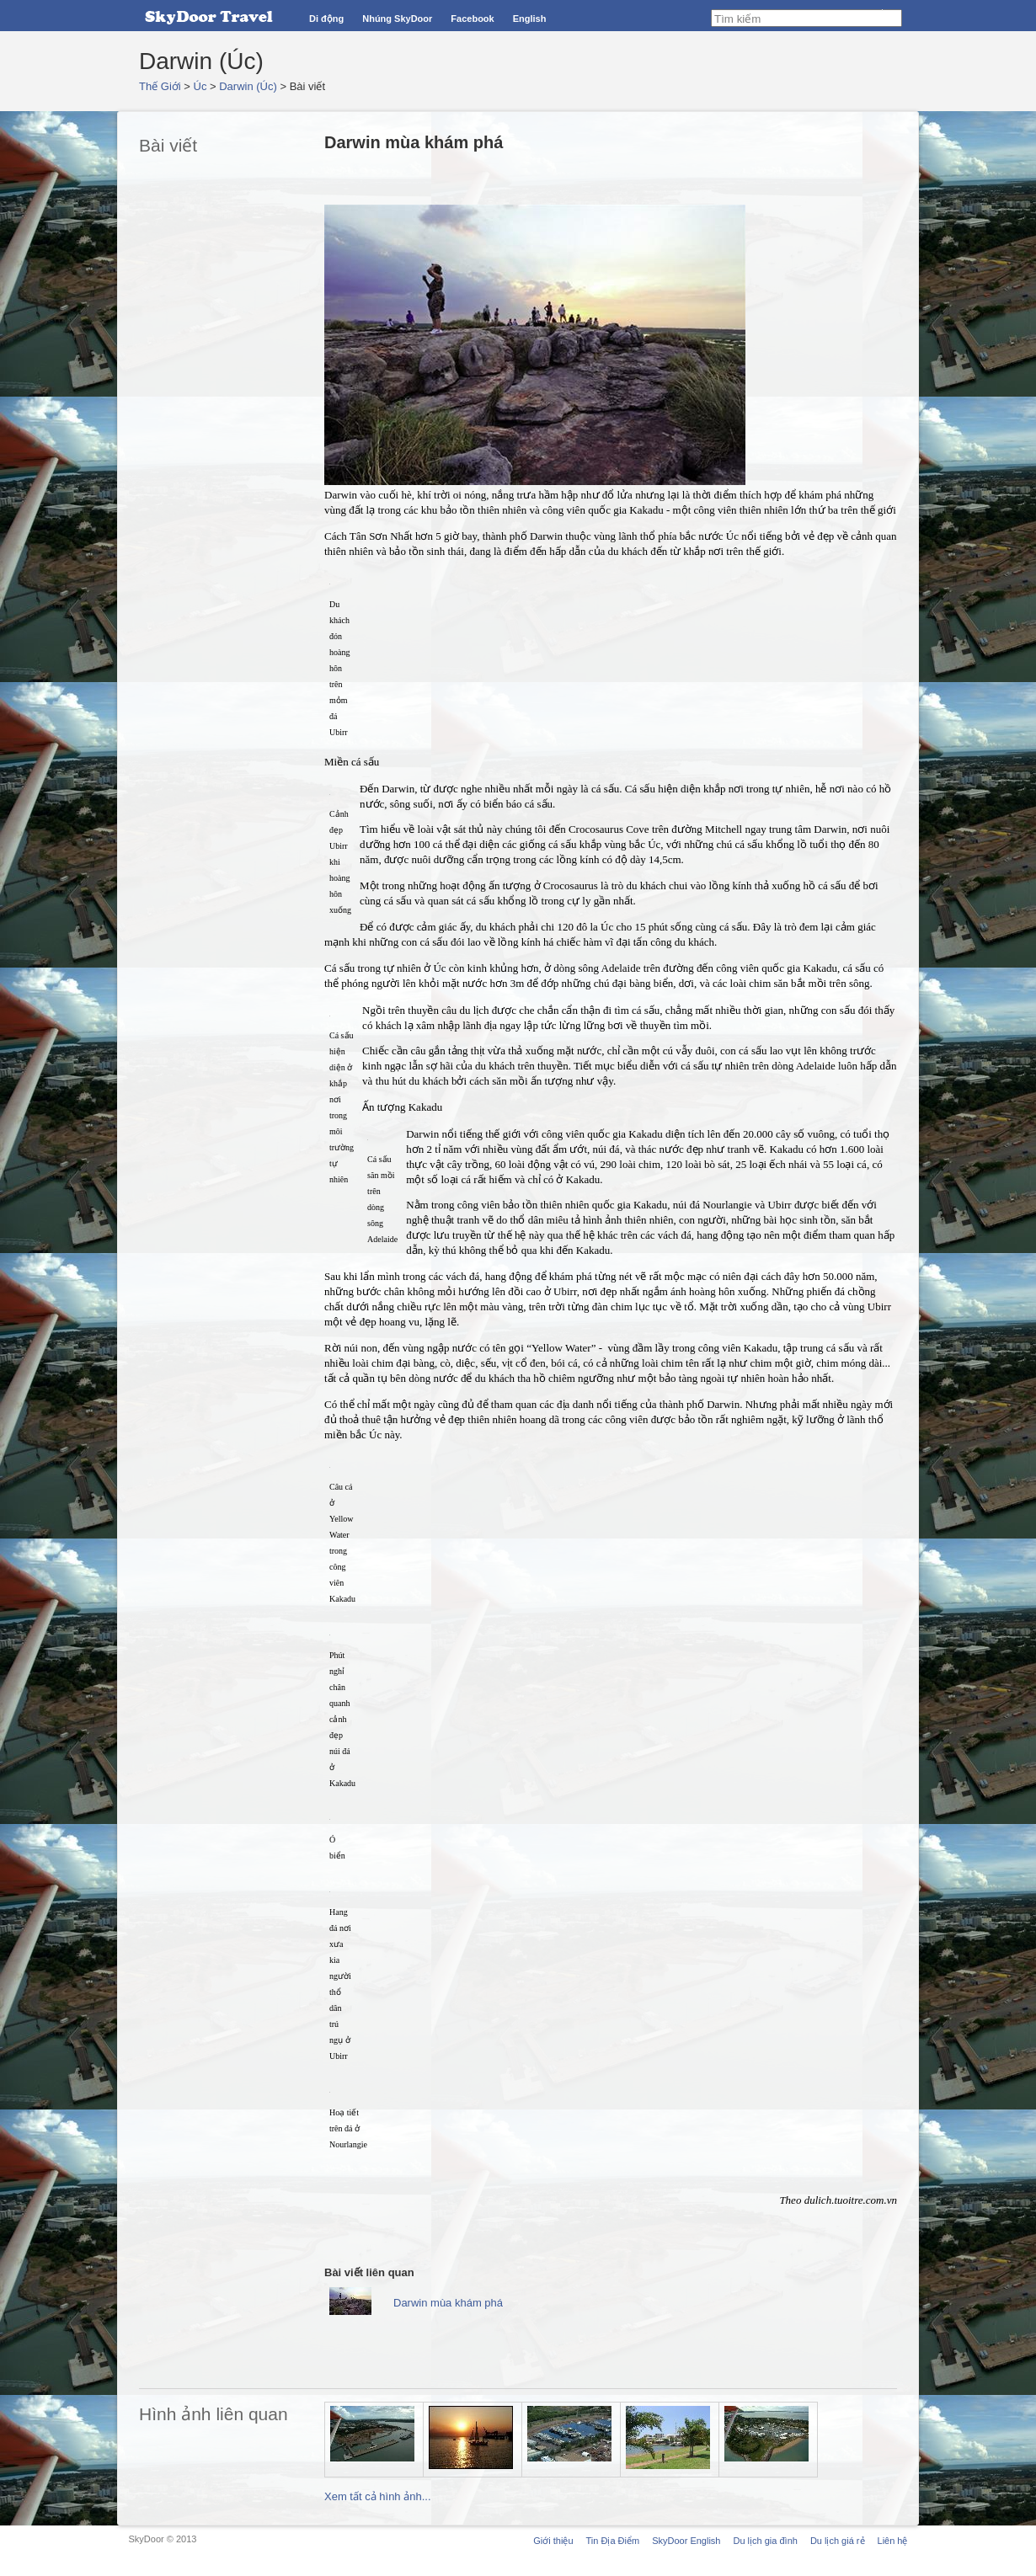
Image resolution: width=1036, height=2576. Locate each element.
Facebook (472, 18)
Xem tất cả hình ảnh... (377, 2496)
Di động (326, 18)
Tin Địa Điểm (613, 2541)
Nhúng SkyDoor (397, 18)
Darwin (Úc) (248, 86)
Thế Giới (160, 86)
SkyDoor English (686, 2541)
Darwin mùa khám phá (448, 2302)
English (530, 18)
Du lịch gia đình (765, 2541)
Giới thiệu (553, 2541)
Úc (200, 86)
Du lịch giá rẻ (837, 2541)
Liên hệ (893, 2541)
